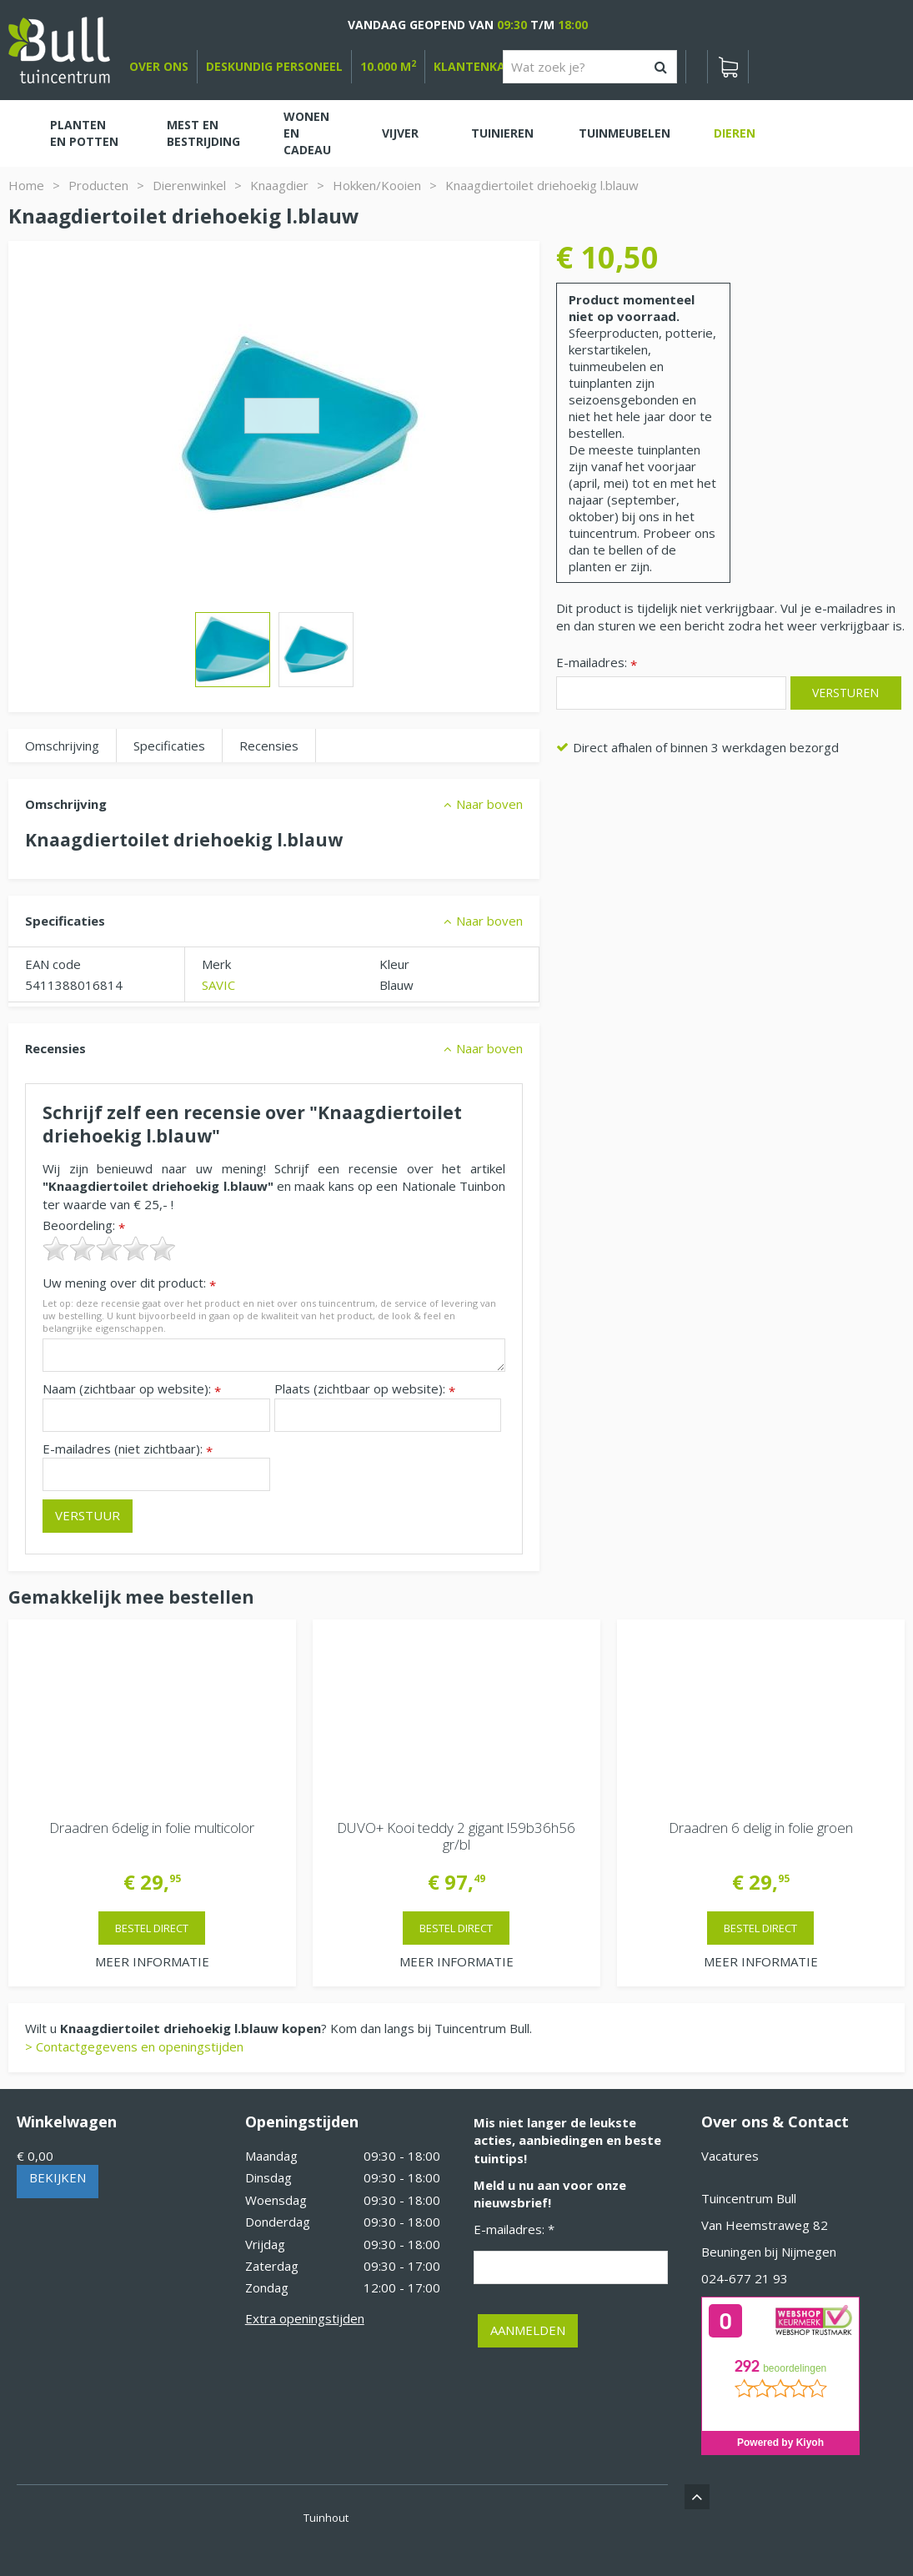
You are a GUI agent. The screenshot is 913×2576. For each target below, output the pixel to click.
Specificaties (169, 745)
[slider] (109, 1248)
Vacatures (730, 2155)
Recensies (268, 745)
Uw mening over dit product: (129, 1283)
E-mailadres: (596, 663)
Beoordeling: (84, 1225)
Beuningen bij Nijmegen (768, 2251)
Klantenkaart (481, 66)
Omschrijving (62, 745)
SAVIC (218, 985)
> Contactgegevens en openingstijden (134, 2046)
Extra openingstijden (304, 2318)
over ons (158, 66)
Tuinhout (326, 2517)
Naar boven (489, 804)
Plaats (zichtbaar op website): (364, 1389)
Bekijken (57, 2177)
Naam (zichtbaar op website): (132, 1389)
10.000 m (388, 66)
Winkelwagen (67, 2122)
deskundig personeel (274, 66)
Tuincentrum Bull (748, 2198)
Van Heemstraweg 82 (764, 2225)
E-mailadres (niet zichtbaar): (128, 1449)
